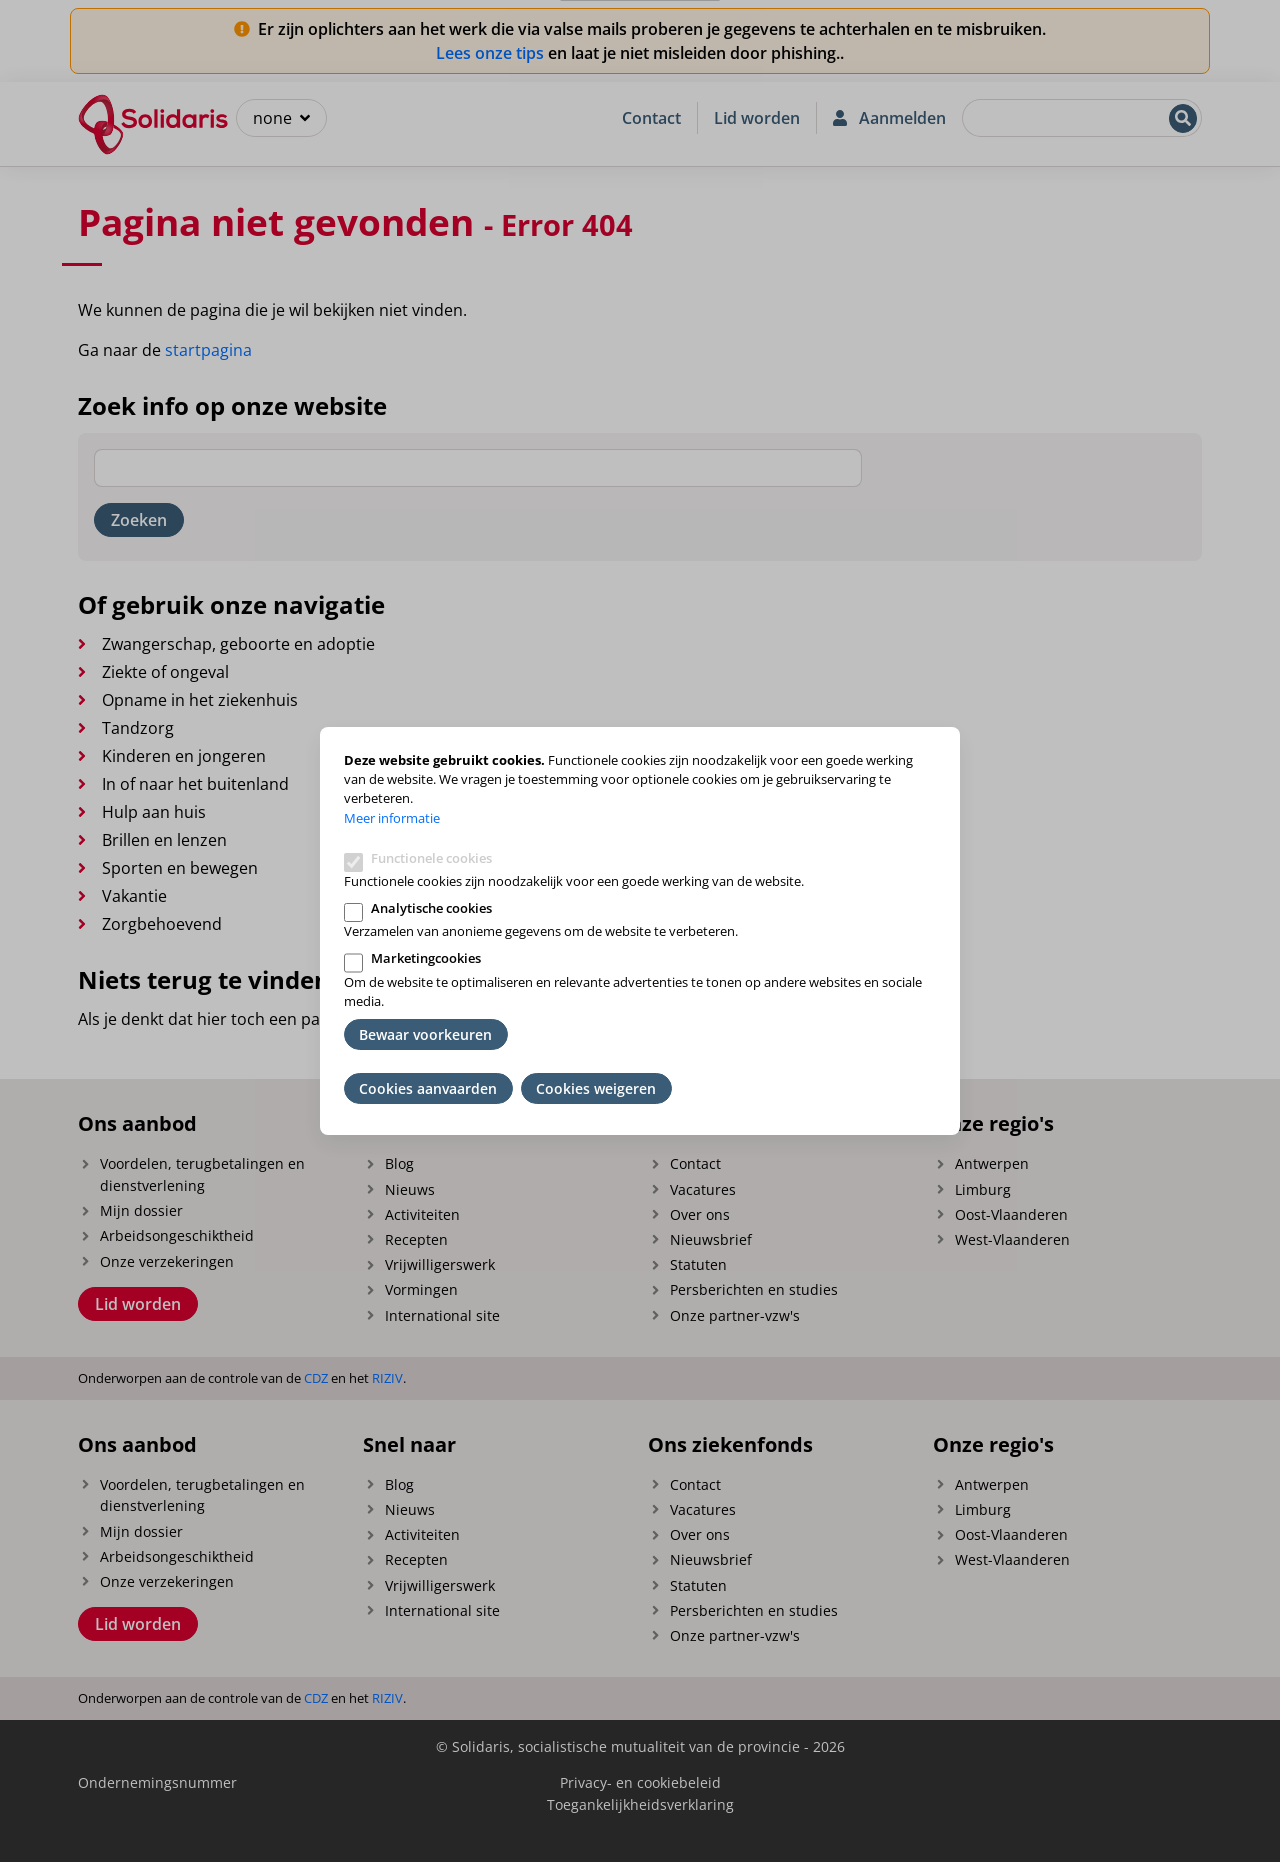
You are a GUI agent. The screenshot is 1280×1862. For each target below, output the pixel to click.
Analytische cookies (431, 908)
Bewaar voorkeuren (425, 1034)
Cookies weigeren (596, 1088)
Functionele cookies (431, 858)
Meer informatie (392, 818)
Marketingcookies (426, 958)
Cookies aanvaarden (428, 1088)
